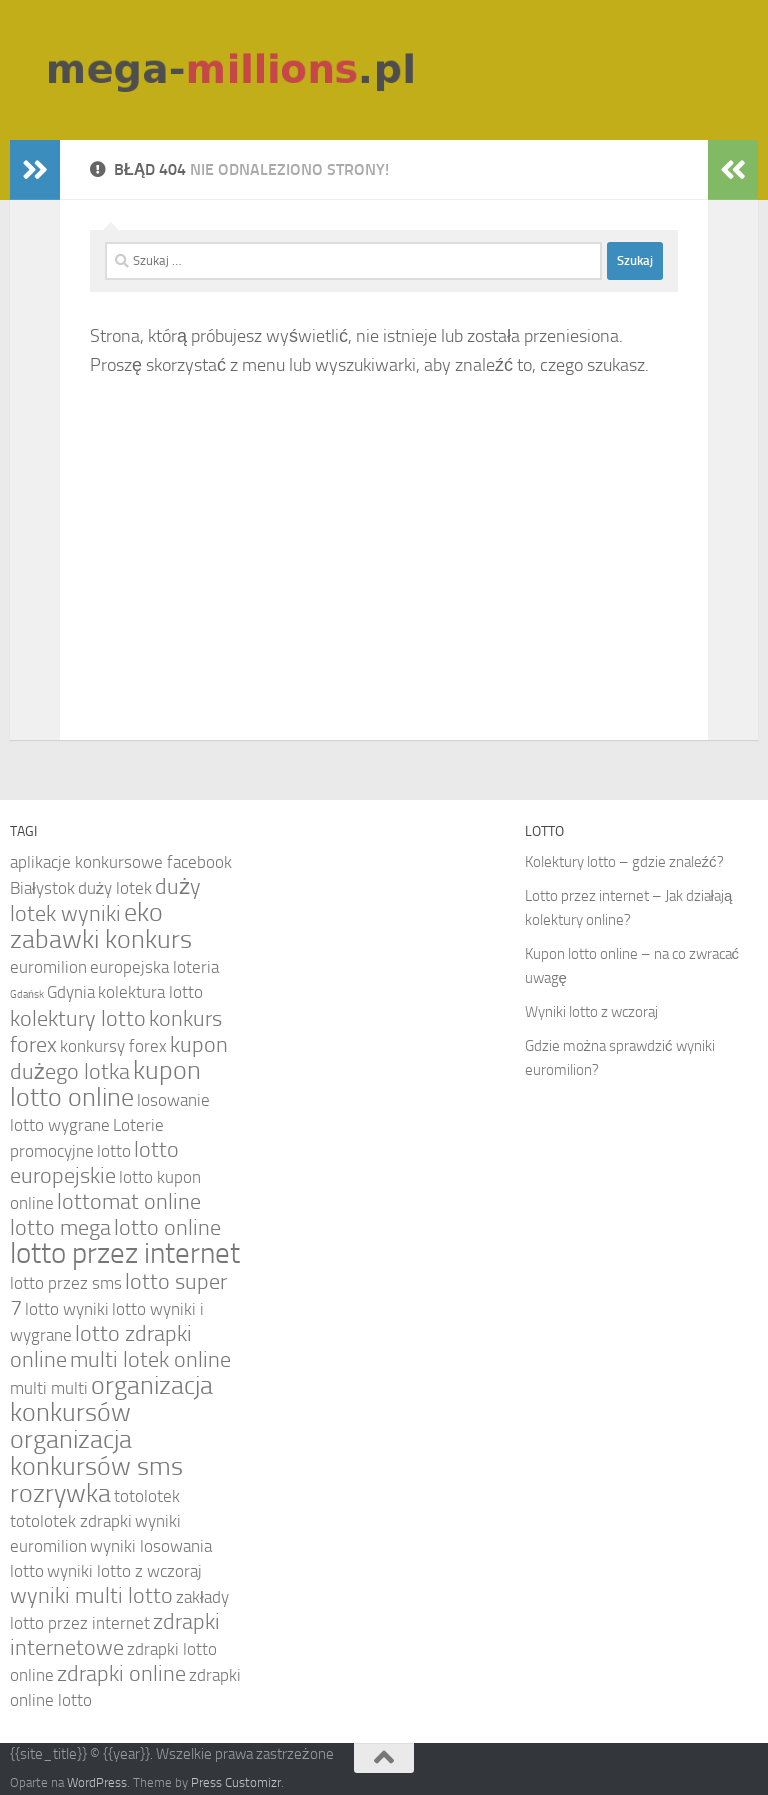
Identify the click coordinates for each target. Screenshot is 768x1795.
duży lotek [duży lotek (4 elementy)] (115, 888)
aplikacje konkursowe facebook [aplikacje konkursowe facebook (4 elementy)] (121, 862)
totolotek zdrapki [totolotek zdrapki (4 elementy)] (71, 1521)
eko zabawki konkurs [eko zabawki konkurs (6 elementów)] (101, 926)
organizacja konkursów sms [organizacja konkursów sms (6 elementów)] (96, 1453)
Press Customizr (236, 1782)
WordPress (97, 1782)
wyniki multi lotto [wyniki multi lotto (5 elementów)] (91, 1596)
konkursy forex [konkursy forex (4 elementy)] (113, 1046)
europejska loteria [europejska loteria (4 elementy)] (154, 967)
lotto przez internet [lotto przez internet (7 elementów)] (125, 1253)
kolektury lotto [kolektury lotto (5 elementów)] (78, 1019)
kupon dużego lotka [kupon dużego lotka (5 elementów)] (119, 1058)
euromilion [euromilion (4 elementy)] (48, 967)
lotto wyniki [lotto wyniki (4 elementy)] (67, 1309)
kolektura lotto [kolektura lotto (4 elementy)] (150, 992)
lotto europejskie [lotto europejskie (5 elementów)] (94, 1163)
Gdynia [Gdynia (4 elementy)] (71, 992)
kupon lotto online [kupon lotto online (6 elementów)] (105, 1084)
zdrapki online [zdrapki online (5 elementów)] (121, 1674)
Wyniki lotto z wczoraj (591, 1012)
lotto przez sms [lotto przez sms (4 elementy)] (66, 1283)
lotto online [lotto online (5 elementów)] (167, 1228)
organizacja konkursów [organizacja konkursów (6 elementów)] (111, 1399)
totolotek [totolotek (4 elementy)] (147, 1496)
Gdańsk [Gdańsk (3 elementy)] (27, 994)
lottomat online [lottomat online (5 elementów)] (129, 1202)
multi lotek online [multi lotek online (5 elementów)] (150, 1360)
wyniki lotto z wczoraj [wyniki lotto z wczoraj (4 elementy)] (124, 1571)
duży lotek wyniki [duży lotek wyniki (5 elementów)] (105, 900)
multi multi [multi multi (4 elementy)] (49, 1388)
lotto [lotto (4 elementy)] (114, 1151)
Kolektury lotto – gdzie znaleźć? (624, 862)
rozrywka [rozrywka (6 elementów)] (60, 1493)
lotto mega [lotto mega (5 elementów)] (60, 1228)
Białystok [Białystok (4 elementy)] (42, 888)
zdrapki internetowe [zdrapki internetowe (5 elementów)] (115, 1635)
